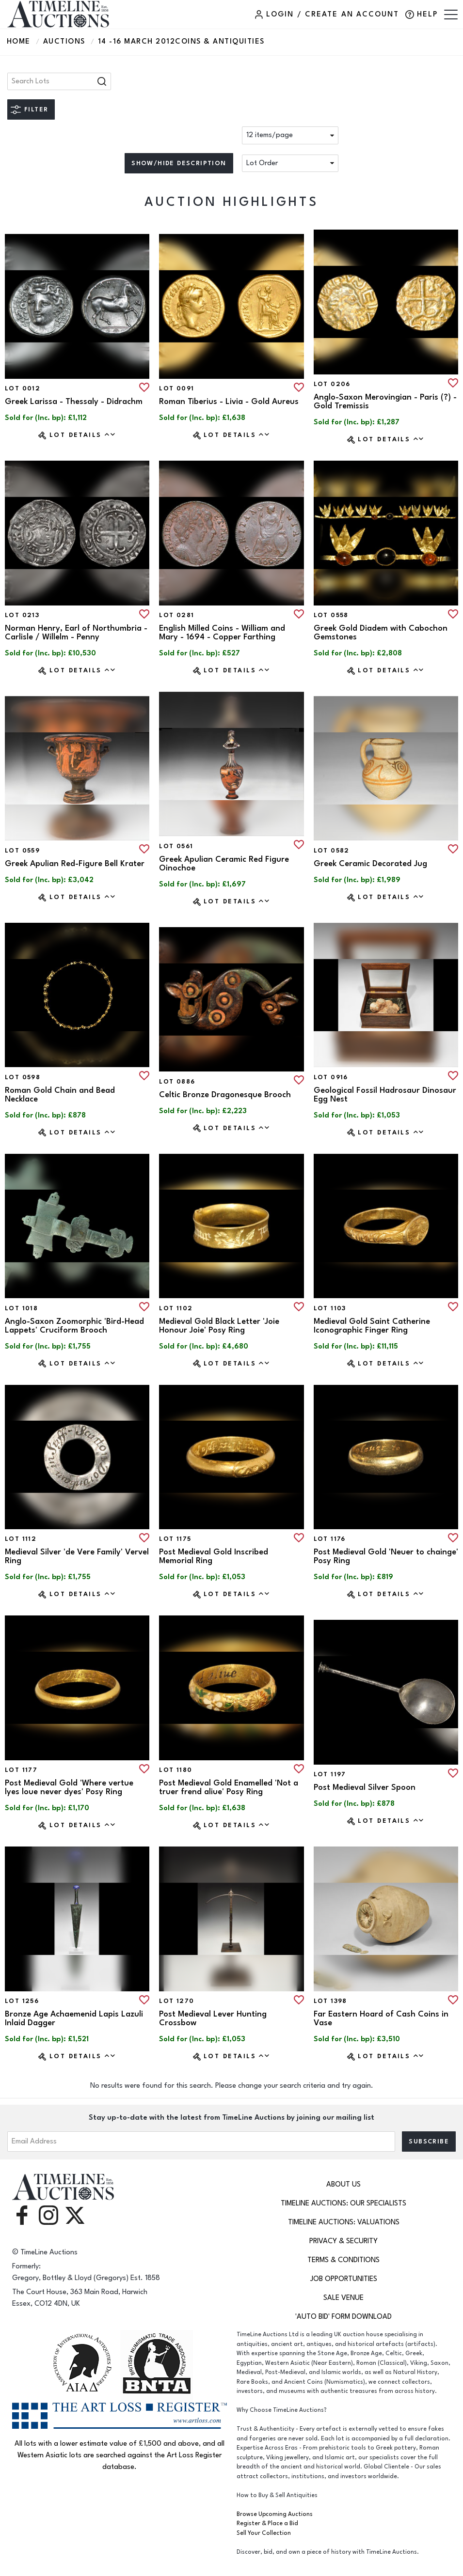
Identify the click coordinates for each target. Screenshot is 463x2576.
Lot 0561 (176, 846)
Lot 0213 (22, 615)
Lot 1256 (22, 2001)
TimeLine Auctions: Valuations (343, 2222)
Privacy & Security (343, 2241)
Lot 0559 (22, 850)
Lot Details (82, 434)
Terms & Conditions (343, 2260)
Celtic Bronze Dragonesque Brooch (225, 1094)
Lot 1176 (330, 1539)
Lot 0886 (177, 1081)
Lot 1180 (175, 1770)
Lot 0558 (331, 615)
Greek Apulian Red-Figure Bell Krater (74, 863)
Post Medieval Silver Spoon (364, 1787)
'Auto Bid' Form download (343, 2316)
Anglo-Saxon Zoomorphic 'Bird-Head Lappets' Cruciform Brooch (74, 1326)
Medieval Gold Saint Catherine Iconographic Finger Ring (372, 1326)
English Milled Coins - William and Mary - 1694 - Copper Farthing (222, 632)
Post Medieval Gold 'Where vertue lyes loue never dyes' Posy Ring (69, 1787)
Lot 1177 (21, 1770)
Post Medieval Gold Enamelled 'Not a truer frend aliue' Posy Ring (228, 1787)
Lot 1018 (21, 1308)
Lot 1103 (330, 1308)
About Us (343, 2184)
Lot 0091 (176, 388)
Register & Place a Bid (267, 2523)
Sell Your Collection (264, 2533)
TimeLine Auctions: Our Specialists (343, 2203)
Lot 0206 (332, 384)
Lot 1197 (330, 1774)
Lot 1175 (175, 1539)
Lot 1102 (175, 1308)
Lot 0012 (22, 388)
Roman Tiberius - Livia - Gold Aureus (229, 401)
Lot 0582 (332, 850)
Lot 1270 (176, 2001)
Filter (36, 109)
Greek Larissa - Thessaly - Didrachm (74, 401)
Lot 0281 (176, 615)
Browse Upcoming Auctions (275, 2514)
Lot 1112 (20, 1539)
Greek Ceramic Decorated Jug (370, 863)
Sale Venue (343, 2298)
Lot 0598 (22, 1077)
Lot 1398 (330, 2001)
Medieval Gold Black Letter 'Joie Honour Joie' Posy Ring (219, 1326)
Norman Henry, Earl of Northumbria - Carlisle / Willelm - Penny (76, 632)
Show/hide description (178, 163)
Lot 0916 (331, 1077)
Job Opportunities (343, 2279)
